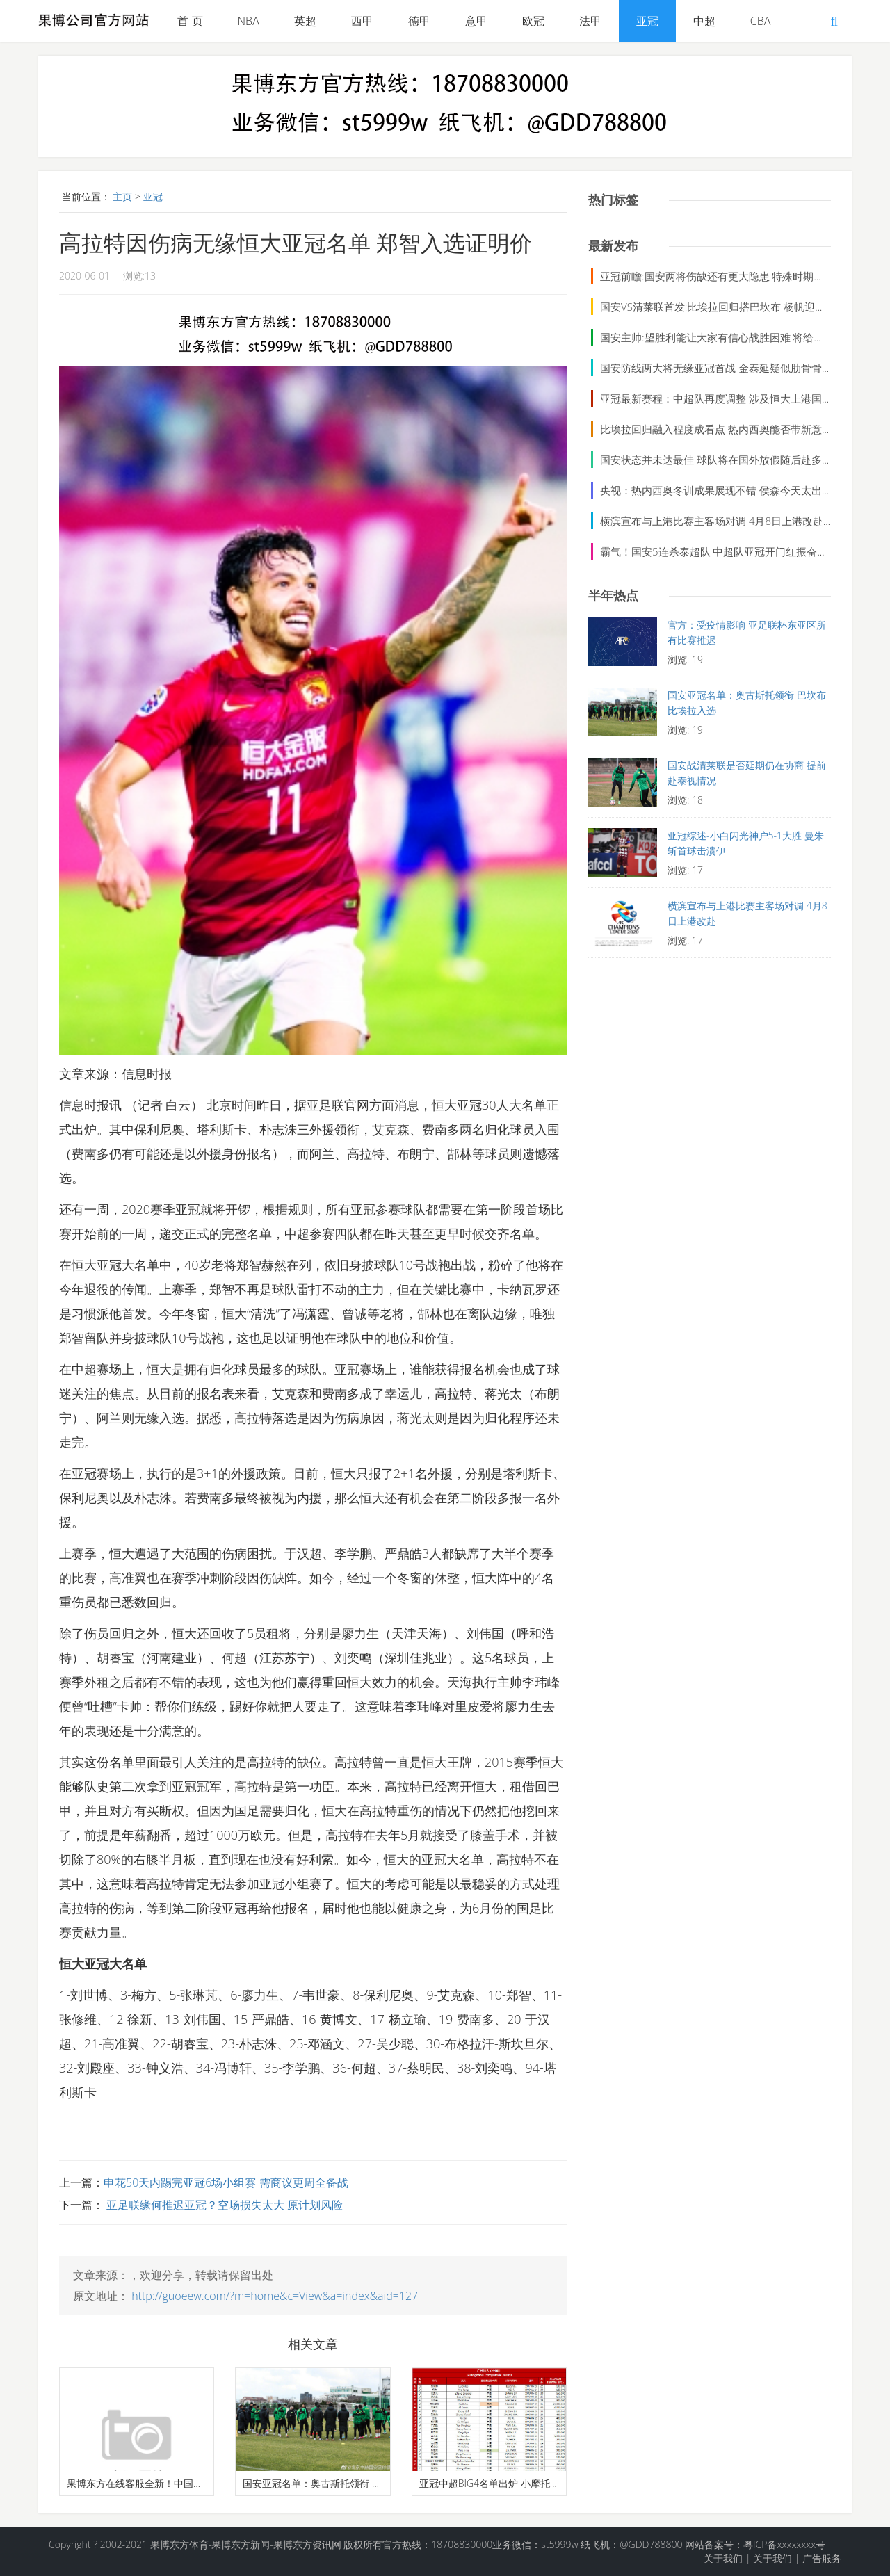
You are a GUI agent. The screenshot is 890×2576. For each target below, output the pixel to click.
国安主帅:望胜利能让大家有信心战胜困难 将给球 (712, 337)
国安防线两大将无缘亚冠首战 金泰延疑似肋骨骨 (711, 368)
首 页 (189, 21)
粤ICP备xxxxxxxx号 (784, 2544)
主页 (122, 196)
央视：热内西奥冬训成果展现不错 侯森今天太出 (711, 490)
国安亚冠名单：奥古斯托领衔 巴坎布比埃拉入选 (312, 2483)
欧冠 (533, 21)
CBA (760, 21)
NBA (248, 21)
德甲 (419, 21)
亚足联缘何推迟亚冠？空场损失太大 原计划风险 (223, 2204)
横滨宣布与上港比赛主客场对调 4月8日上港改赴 (711, 521)
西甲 (362, 21)
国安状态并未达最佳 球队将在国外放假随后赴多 (711, 460)
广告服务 (821, 2558)
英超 (305, 21)
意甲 (476, 21)
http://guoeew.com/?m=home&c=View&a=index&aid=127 (274, 2295)
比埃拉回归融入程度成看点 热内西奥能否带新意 (711, 429)
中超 (704, 21)
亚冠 (647, 21)
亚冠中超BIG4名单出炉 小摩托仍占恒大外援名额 (489, 2483)
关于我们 (723, 2558)
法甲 (590, 21)
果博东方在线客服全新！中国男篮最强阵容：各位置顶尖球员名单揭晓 (137, 2483)
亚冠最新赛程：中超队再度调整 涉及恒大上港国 (711, 398)
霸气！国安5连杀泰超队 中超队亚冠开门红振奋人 (713, 551)
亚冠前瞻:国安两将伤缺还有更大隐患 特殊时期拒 (712, 276)
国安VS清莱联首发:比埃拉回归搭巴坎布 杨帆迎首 (712, 307)
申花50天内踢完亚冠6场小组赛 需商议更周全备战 (226, 2182)
